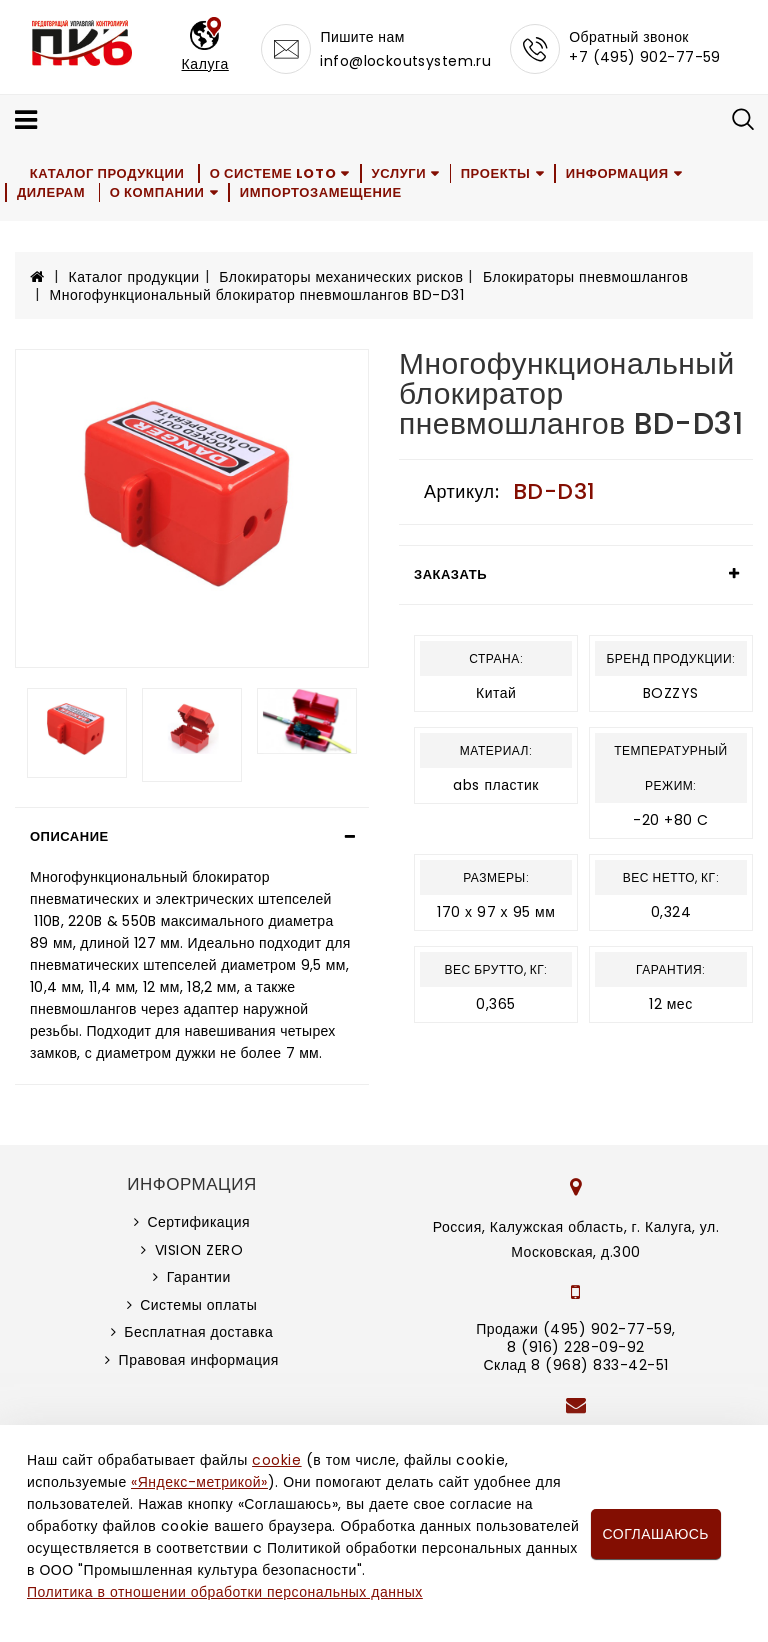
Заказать (450, 574)
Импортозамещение (322, 192)
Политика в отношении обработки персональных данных (225, 1592)
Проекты (498, 173)
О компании (158, 192)
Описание (69, 836)
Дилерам (51, 192)
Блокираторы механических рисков (341, 277)
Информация (619, 173)
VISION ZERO (199, 1250)
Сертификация (198, 1222)
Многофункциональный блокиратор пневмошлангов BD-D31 (257, 295)
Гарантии (199, 1277)
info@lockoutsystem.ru (405, 61)
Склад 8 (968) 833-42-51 (575, 1365)
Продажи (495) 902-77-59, (575, 1329)
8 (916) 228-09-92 (576, 1347)
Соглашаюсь (656, 1534)
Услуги (399, 173)
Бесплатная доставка (198, 1332)
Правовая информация (199, 1360)
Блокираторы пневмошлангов (585, 277)
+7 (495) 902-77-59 (645, 57)
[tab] (192, 837)
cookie (276, 1460)
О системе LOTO (273, 173)
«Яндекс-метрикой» (199, 1482)
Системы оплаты (198, 1305)
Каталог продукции (107, 173)
